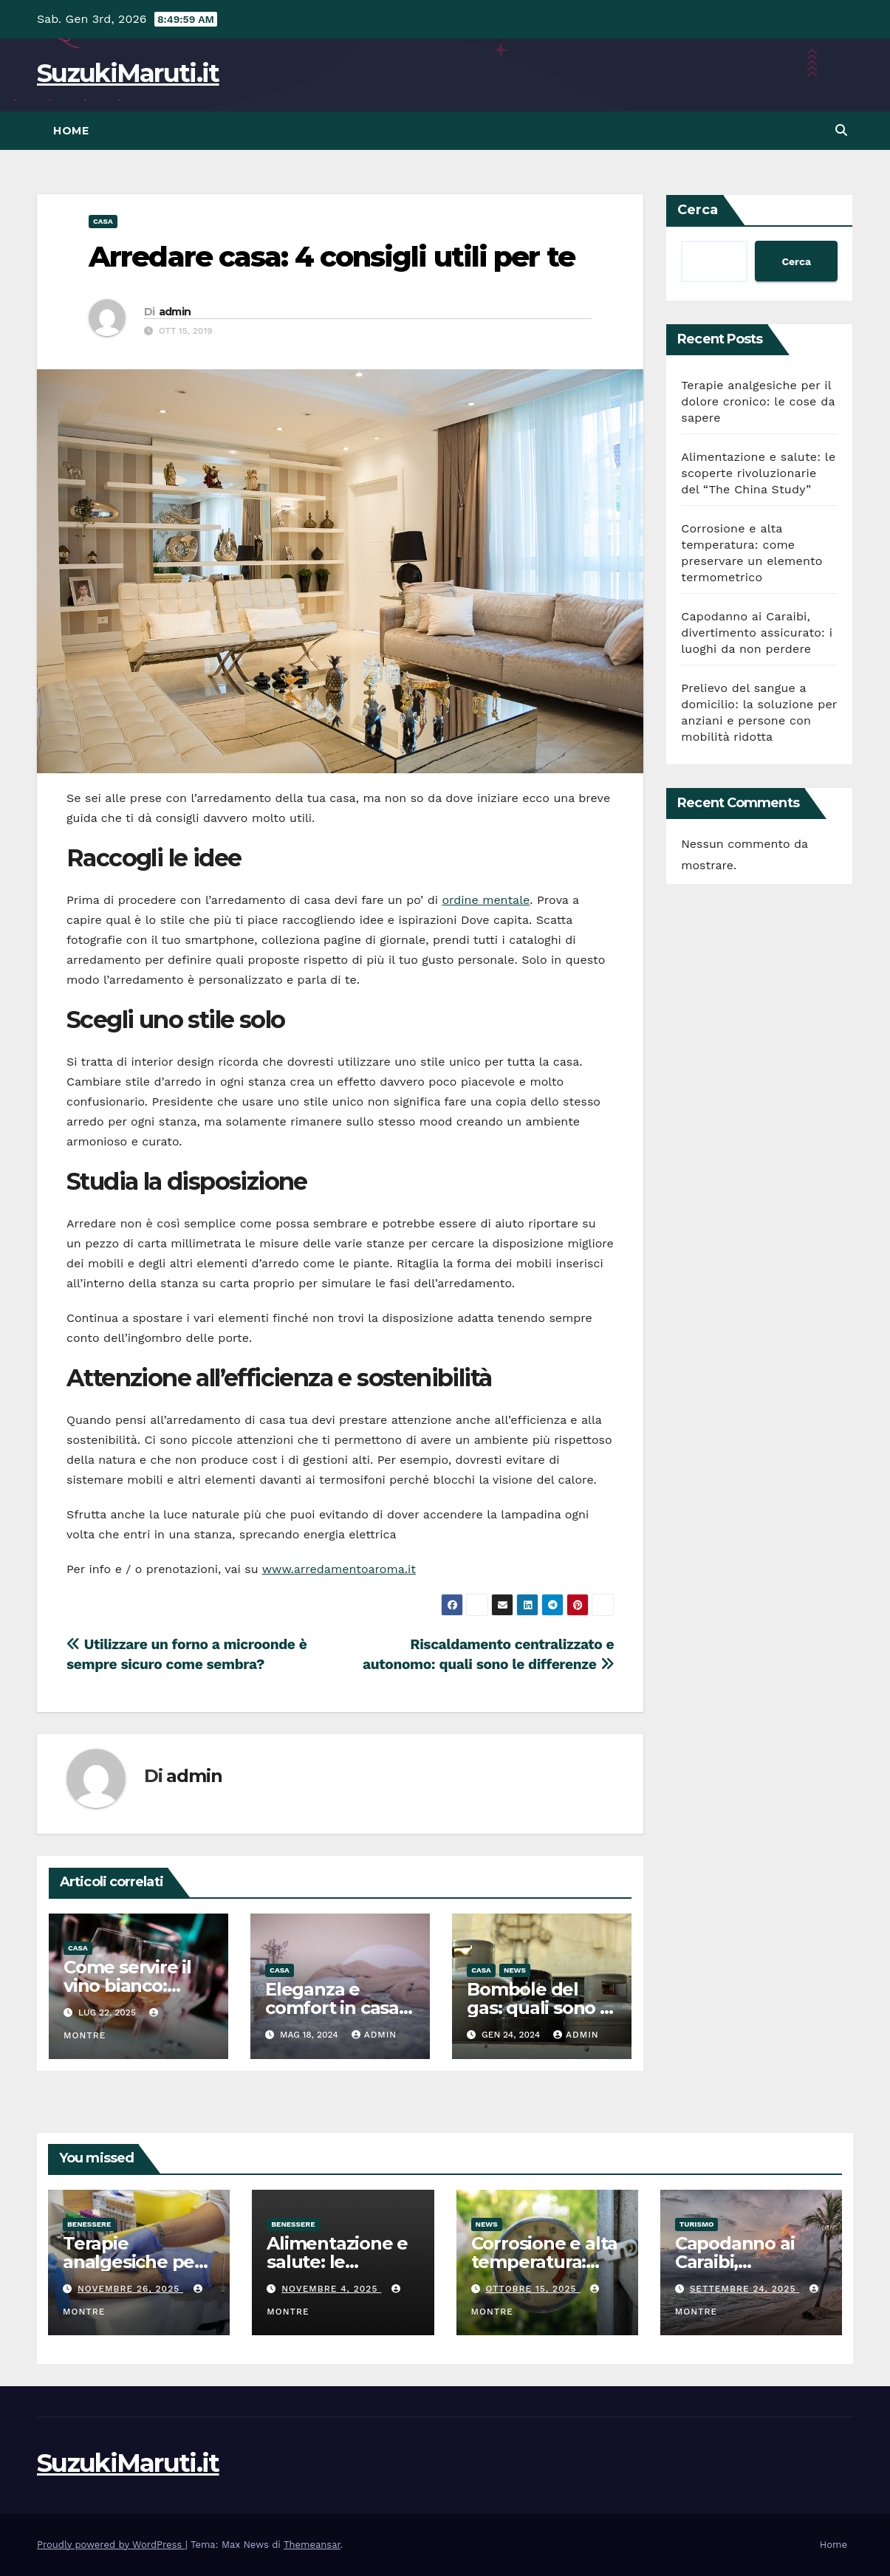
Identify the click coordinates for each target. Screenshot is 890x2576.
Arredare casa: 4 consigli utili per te (332, 256)
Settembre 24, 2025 (745, 2289)
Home (71, 130)
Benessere (89, 2224)
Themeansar (312, 2544)
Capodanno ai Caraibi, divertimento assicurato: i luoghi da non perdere (756, 632)
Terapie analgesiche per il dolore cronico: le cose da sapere (758, 401)
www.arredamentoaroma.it (339, 1569)
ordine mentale (486, 900)
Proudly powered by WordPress (111, 2544)
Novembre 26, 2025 (130, 2289)
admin (175, 311)
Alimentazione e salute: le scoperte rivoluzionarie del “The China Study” (758, 473)
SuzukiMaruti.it (128, 73)
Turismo (697, 2224)
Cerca (697, 210)
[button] (841, 130)
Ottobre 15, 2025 (532, 2289)
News (515, 1970)
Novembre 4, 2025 (331, 2289)
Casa (103, 221)
